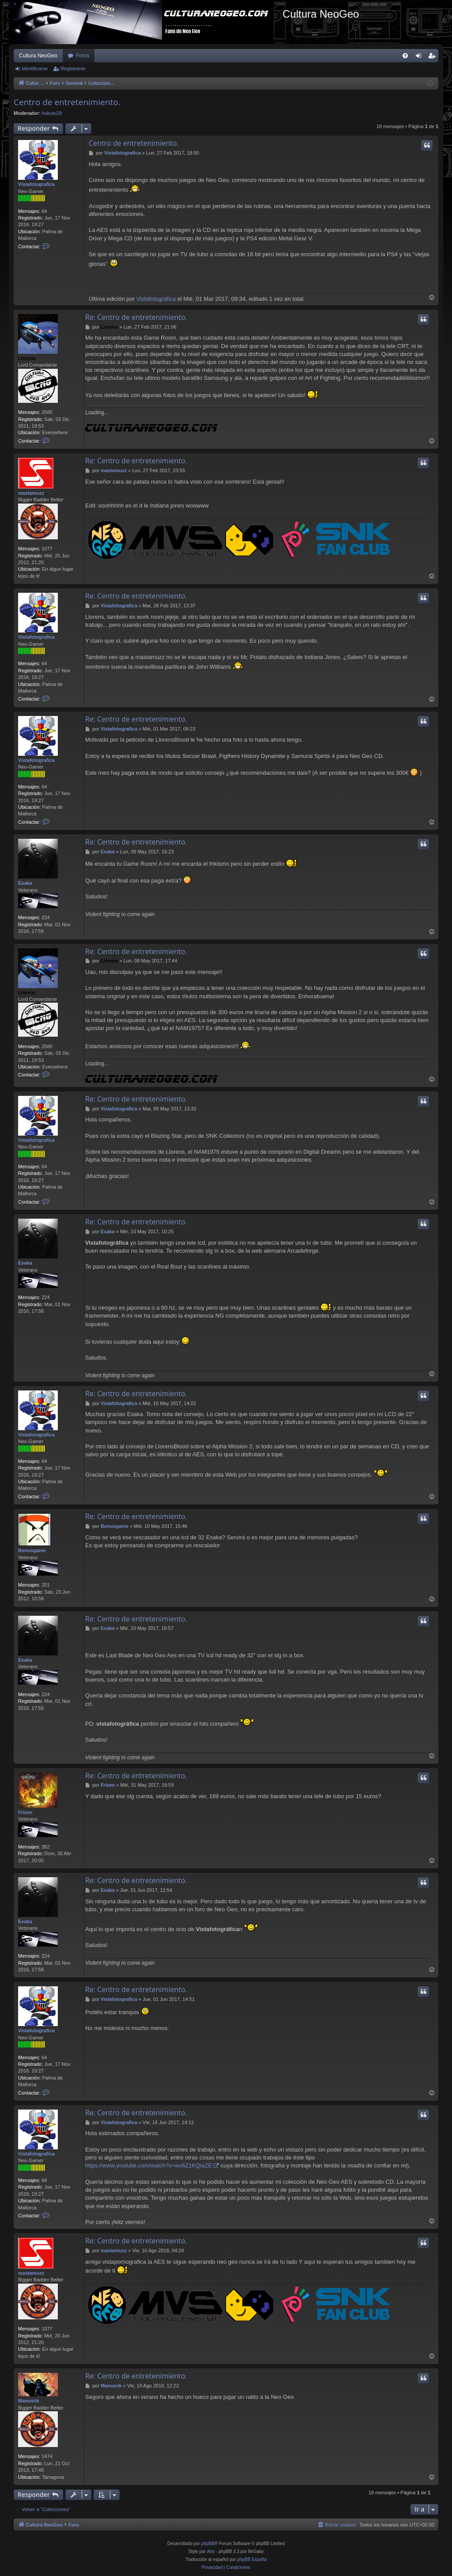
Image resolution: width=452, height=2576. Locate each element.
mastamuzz (31, 493)
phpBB (208, 2543)
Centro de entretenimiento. (67, 102)
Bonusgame (32, 1550)
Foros (83, 56)
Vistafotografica (36, 184)
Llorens (27, 358)
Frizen (25, 1812)
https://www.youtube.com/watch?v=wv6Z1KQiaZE (148, 2165)
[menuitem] (405, 55)
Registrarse (72, 68)
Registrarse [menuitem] (433, 57)
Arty (211, 2551)
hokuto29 (52, 113)
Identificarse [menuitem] (420, 57)
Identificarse (35, 68)
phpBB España (252, 2559)
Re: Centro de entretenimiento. (136, 317)
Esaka (25, 883)
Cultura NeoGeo (38, 56)
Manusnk (28, 2400)
